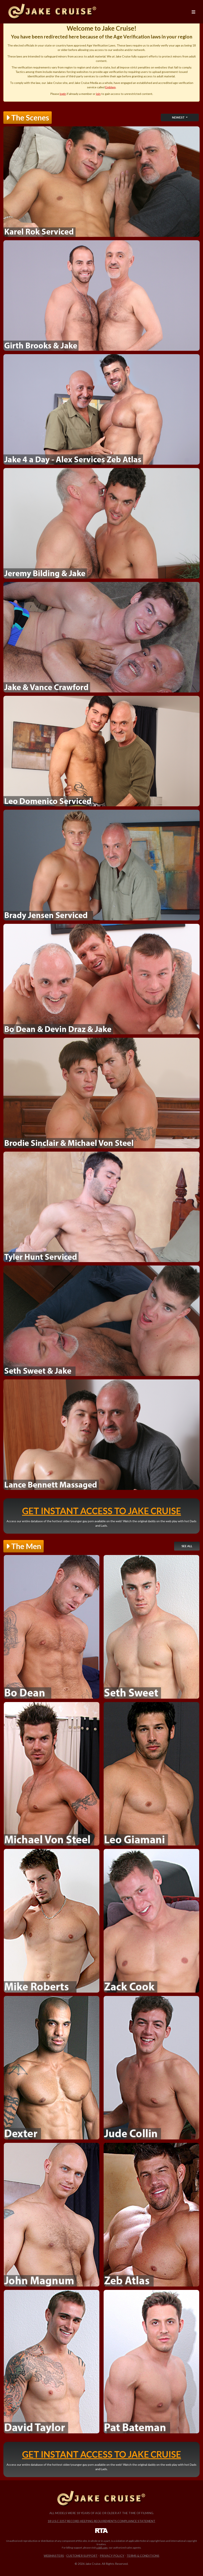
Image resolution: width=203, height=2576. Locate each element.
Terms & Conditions (143, 2555)
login (63, 94)
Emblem (110, 87)
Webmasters (54, 2555)
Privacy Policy (112, 2555)
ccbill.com (102, 2547)
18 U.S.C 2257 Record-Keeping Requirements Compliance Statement (101, 2521)
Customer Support (81, 2555)
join (98, 94)
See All (186, 1546)
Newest (178, 117)
